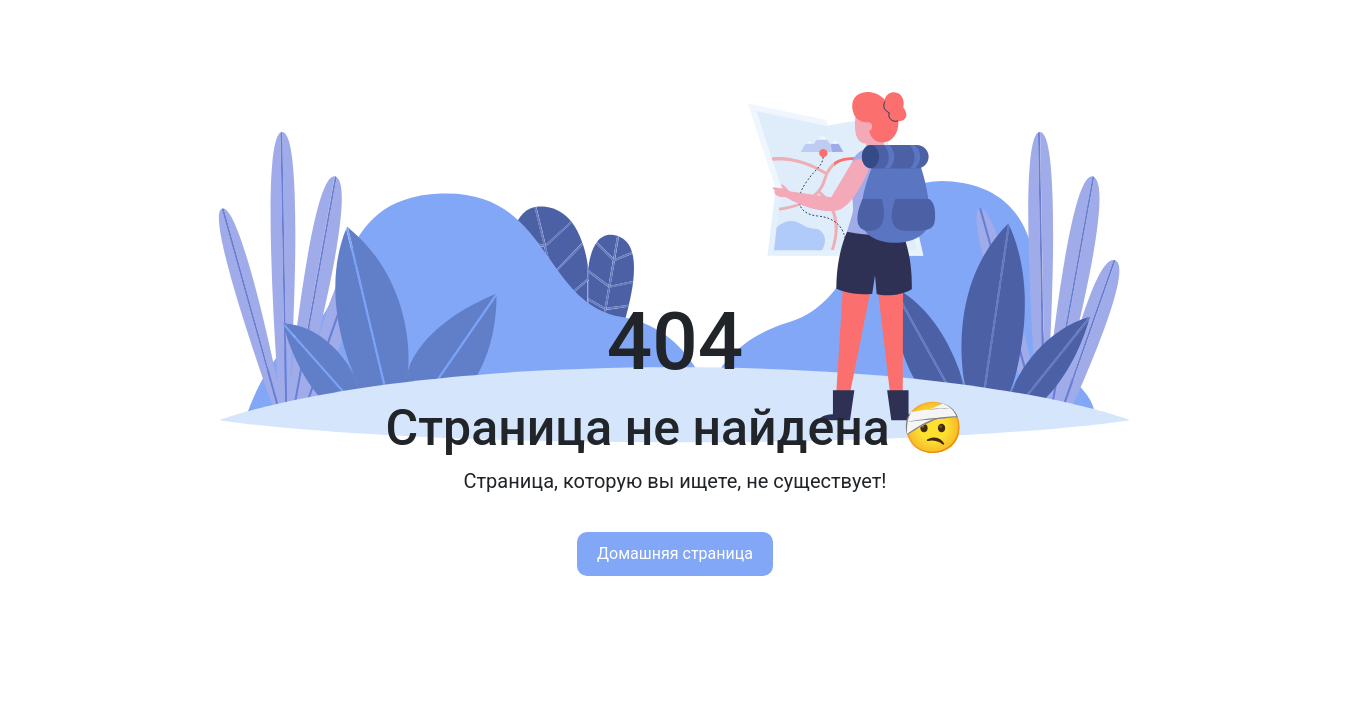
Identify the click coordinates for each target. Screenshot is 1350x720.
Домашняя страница (675, 553)
